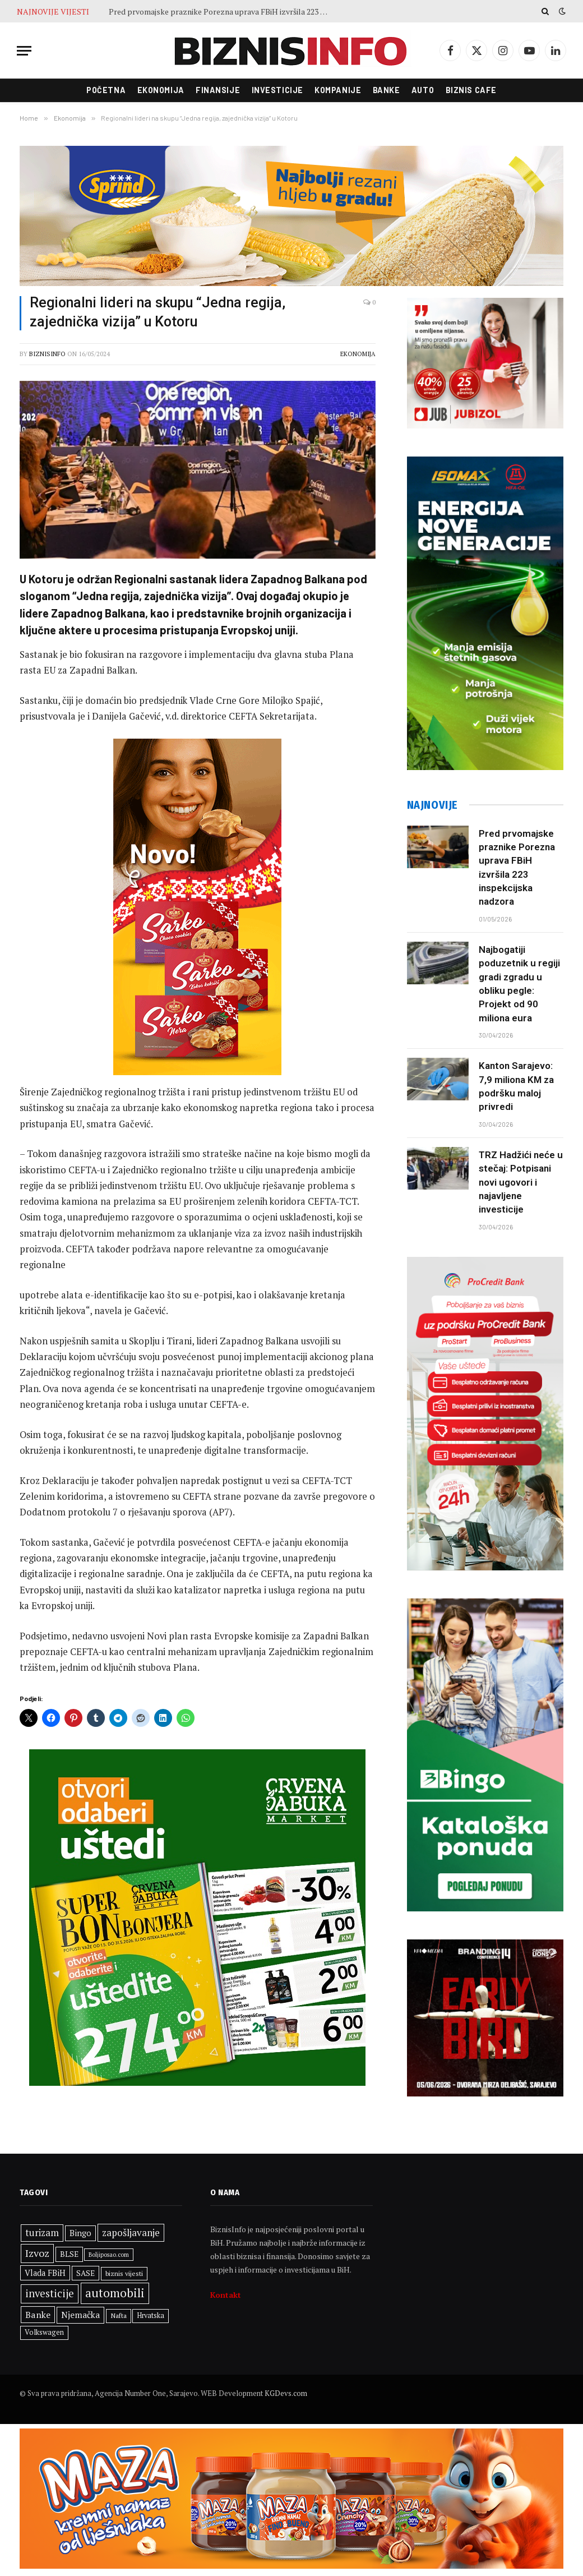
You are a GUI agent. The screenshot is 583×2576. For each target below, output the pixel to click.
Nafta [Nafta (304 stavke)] (118, 2315)
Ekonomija (160, 90)
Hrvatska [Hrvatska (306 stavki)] (150, 2315)
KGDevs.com (286, 2393)
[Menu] (24, 50)
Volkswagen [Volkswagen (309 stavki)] (44, 2332)
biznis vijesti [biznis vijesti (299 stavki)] (124, 2273)
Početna (106, 90)
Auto (422, 90)
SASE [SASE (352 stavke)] (85, 2273)
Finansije (218, 90)
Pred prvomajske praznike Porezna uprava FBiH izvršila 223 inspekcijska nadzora (221, 12)
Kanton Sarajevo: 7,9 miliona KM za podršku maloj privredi (516, 1086)
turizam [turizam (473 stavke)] (42, 2233)
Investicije (277, 90)
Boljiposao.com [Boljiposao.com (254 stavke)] (109, 2255)
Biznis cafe (471, 90)
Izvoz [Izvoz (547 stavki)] (37, 2253)
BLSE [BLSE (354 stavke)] (69, 2254)
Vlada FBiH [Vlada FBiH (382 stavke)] (45, 2273)
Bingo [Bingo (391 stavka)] (80, 2233)
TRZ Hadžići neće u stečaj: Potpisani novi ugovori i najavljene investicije (521, 1182)
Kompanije (337, 90)
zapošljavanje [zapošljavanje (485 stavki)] (131, 2232)
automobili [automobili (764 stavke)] (115, 2293)
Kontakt (225, 2294)
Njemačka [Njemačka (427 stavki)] (80, 2314)
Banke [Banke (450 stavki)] (37, 2314)
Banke (386, 90)
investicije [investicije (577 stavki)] (49, 2293)
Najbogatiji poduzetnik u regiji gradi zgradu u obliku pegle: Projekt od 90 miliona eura (519, 983)
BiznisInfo (47, 354)
